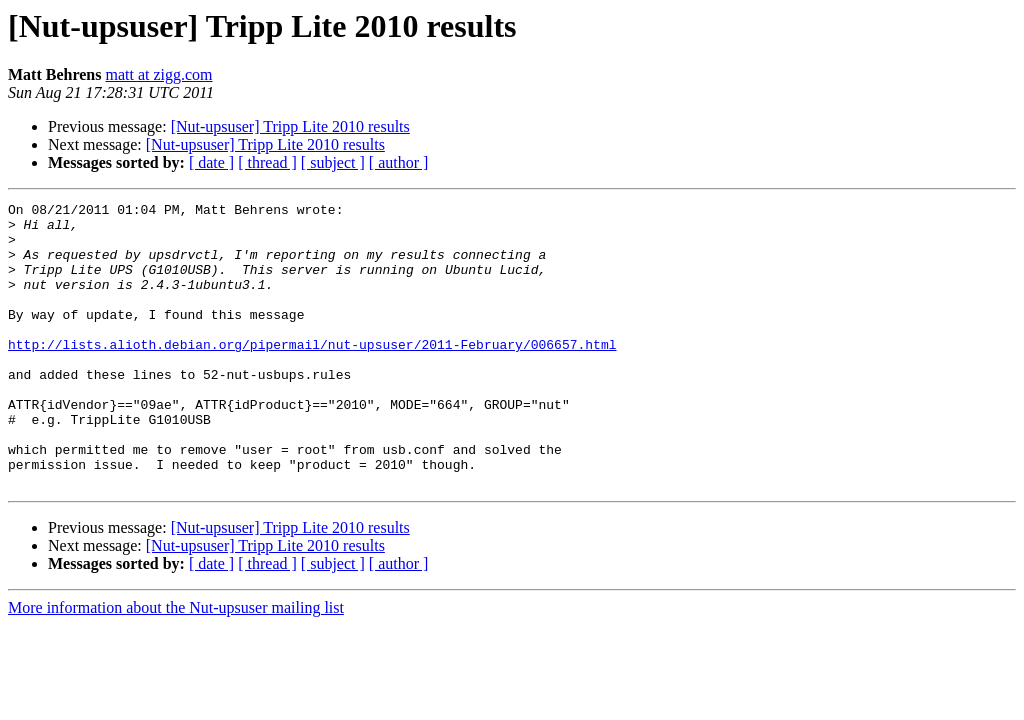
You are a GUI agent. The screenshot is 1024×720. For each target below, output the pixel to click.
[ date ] (211, 162)
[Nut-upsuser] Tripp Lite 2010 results (290, 126)
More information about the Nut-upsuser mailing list (176, 664)
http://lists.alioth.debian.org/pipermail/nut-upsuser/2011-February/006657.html (312, 374)
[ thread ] (267, 162)
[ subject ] (333, 162)
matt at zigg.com (158, 74)
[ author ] (399, 162)
